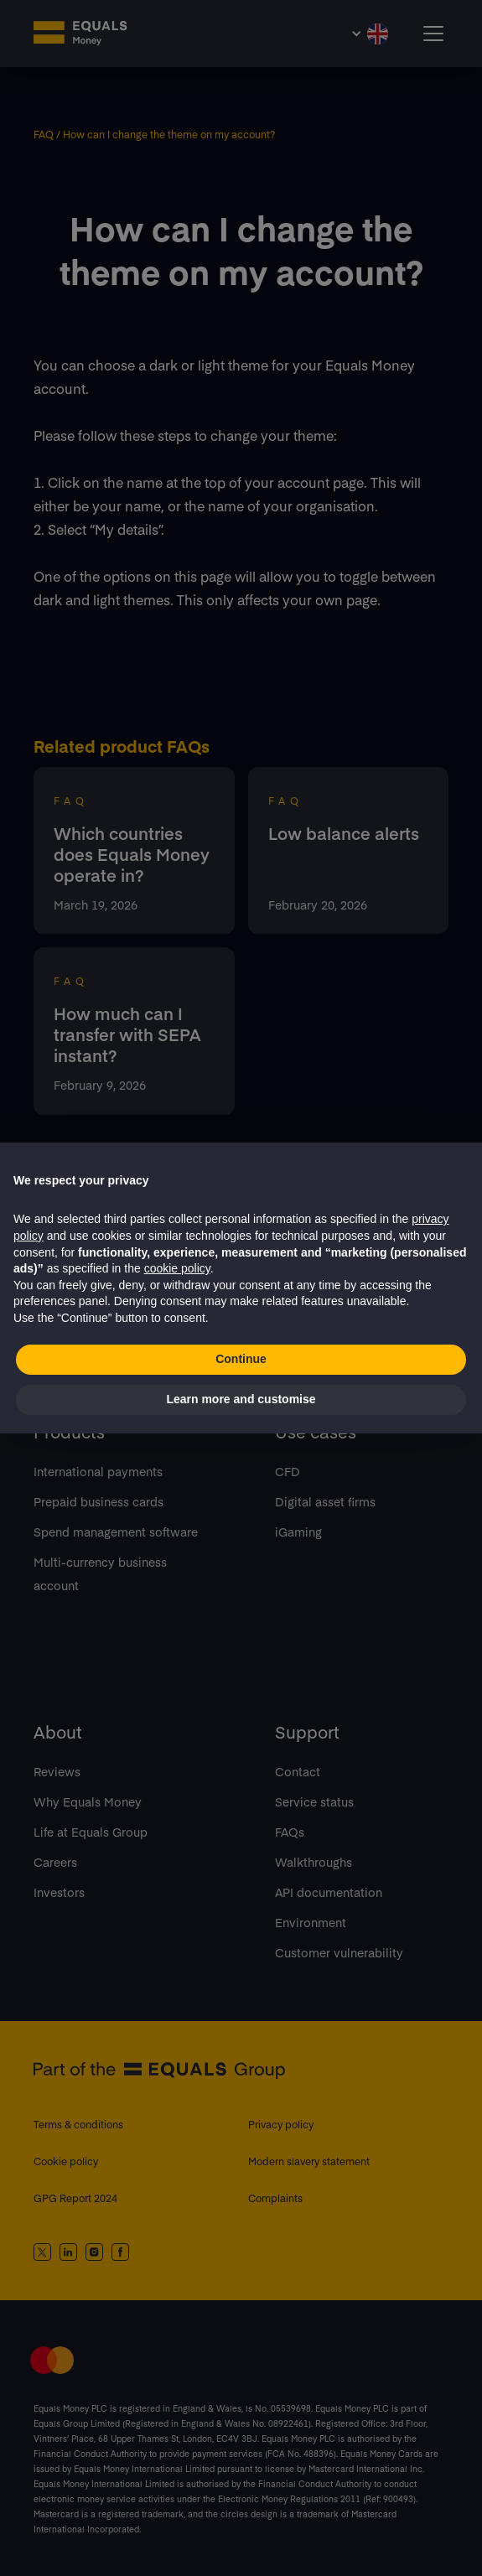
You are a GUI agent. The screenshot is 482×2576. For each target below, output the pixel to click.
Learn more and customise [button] (240, 1399)
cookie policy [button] (177, 1268)
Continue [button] (241, 1359)
